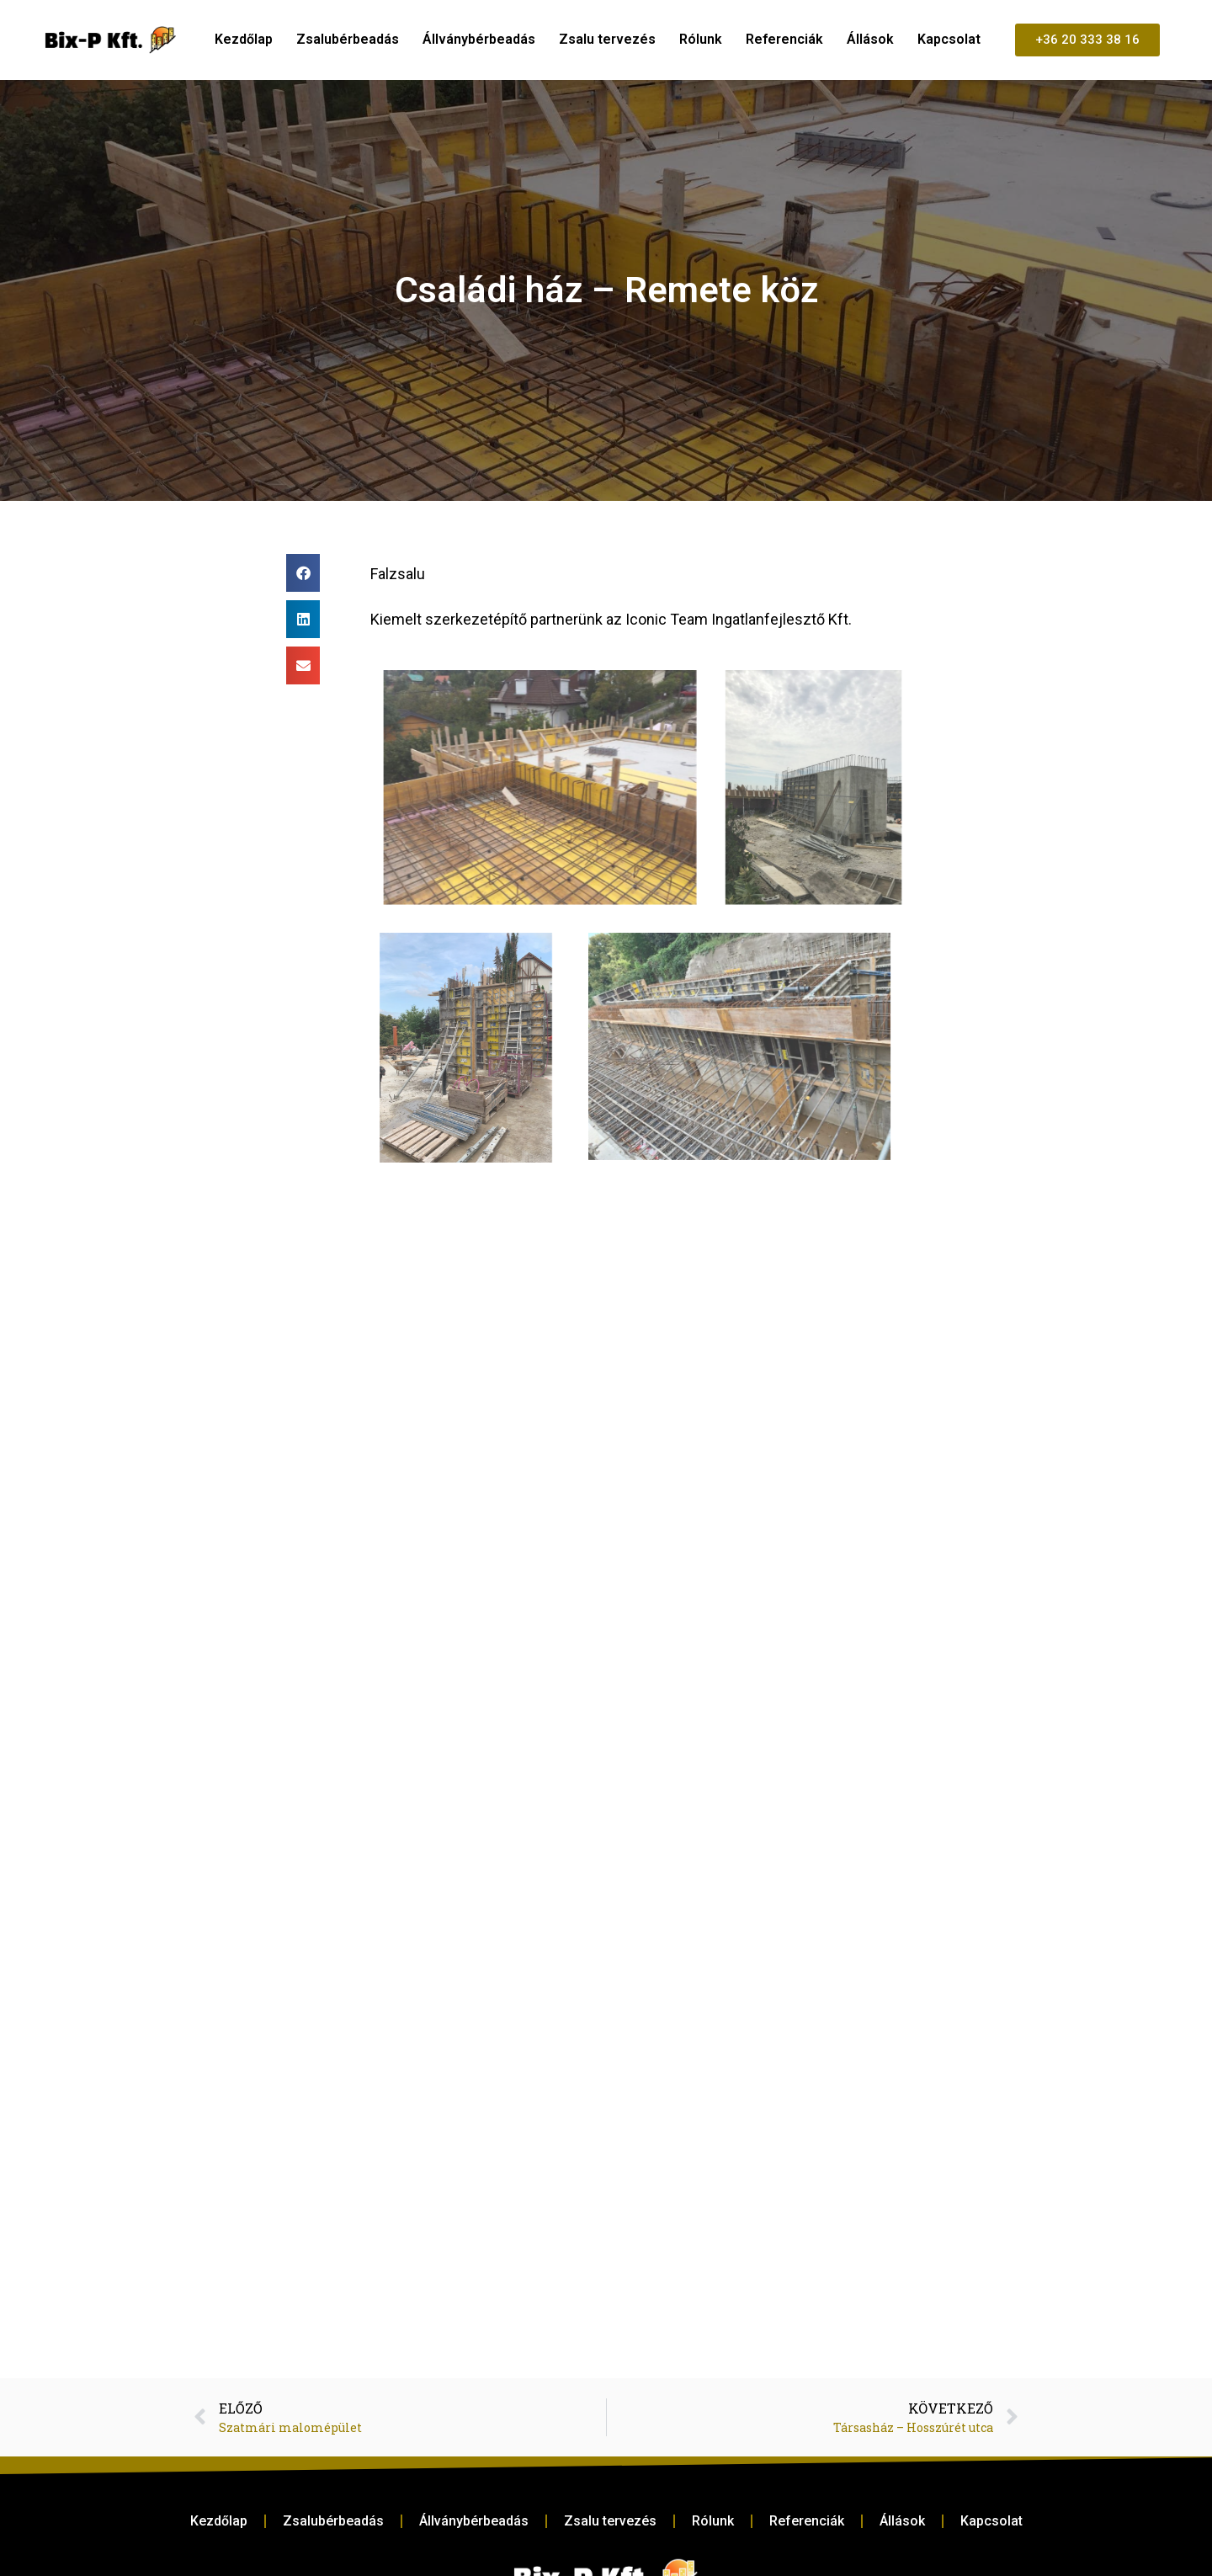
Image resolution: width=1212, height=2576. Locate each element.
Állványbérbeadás (479, 39)
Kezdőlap (244, 39)
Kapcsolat (949, 39)
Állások (870, 39)
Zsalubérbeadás (347, 39)
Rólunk (700, 39)
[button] (303, 573)
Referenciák (784, 39)
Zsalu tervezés (607, 39)
